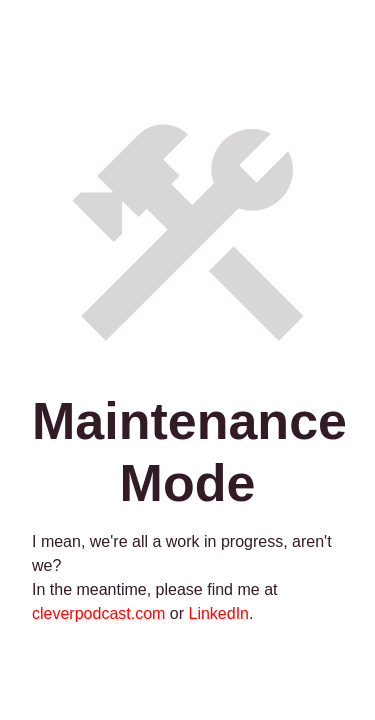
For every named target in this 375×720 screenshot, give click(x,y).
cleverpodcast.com (98, 613)
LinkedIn (219, 613)
